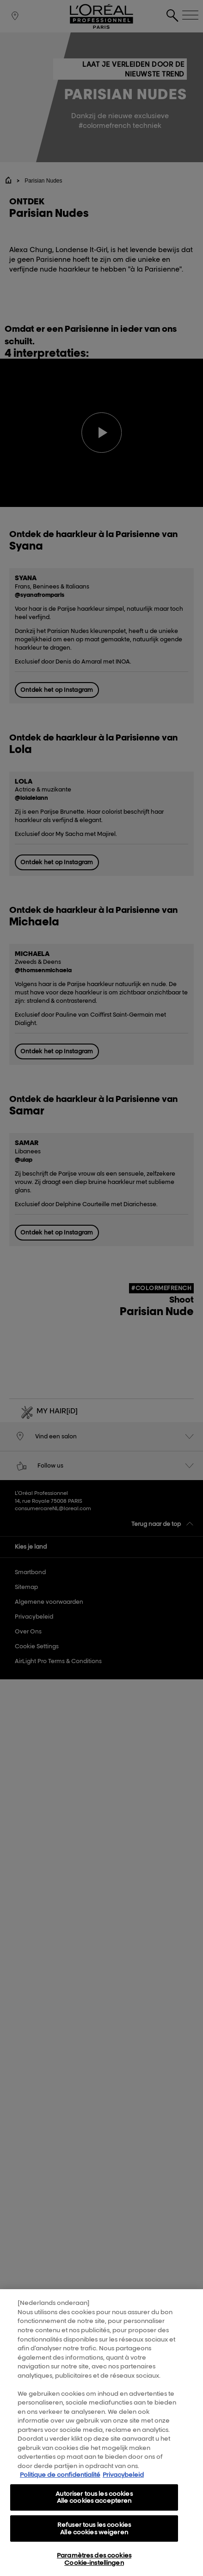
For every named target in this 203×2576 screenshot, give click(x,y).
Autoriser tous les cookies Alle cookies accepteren (93, 2501)
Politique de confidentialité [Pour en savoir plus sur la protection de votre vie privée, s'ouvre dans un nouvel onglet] (60, 2479)
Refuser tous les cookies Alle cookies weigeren (94, 2532)
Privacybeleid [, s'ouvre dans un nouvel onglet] (123, 2479)
